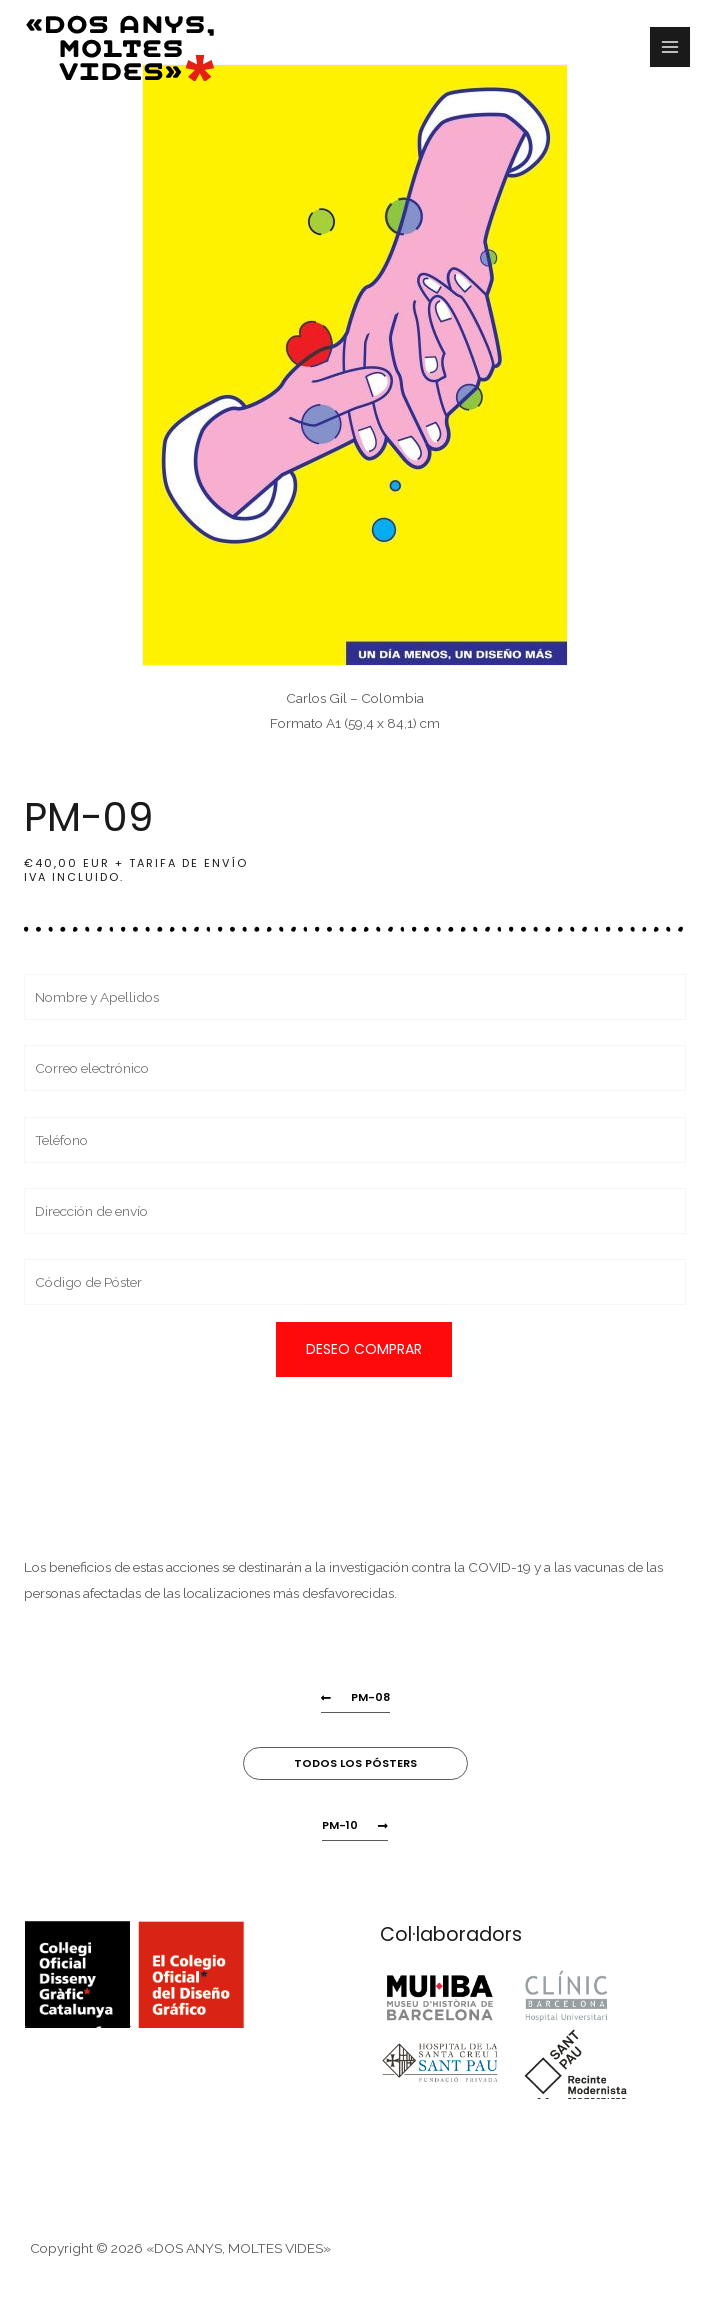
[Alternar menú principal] (670, 47)
